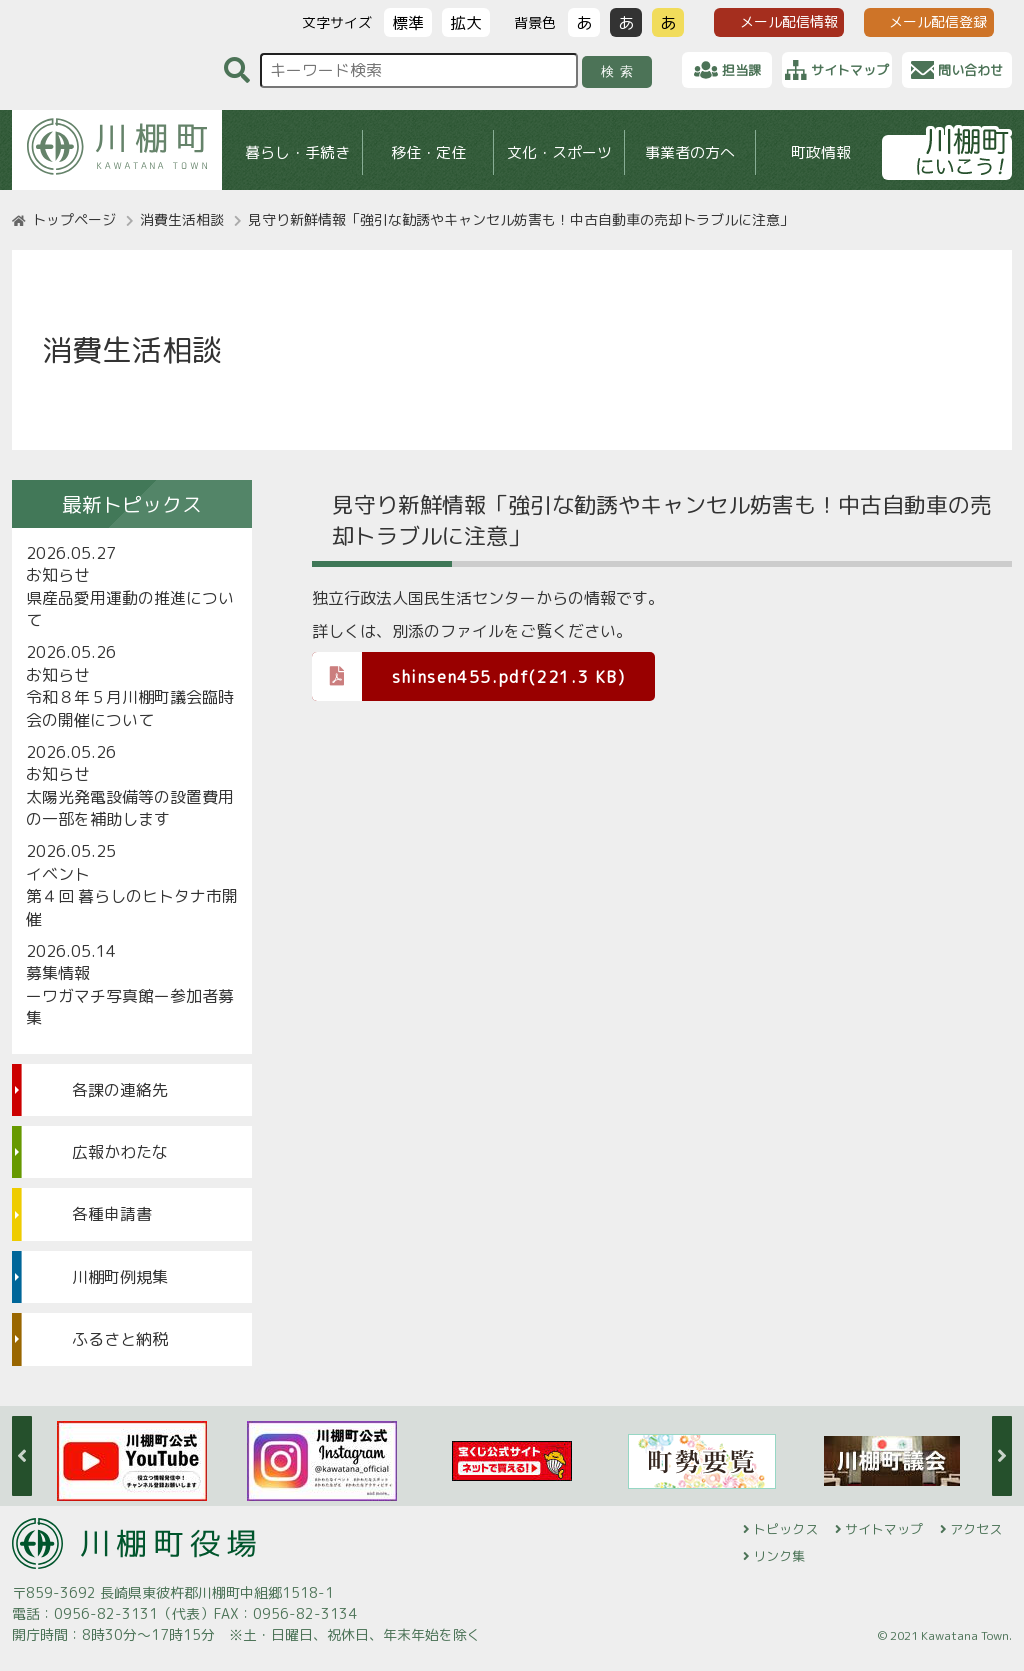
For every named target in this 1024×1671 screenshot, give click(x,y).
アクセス (976, 1529)
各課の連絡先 (120, 1090)
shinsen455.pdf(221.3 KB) (468, 675)
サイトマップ (884, 1529)
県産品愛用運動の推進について (130, 609)
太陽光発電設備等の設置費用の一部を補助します (130, 808)
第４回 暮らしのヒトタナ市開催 (132, 907)
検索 (620, 71)
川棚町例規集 (120, 1277)
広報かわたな (120, 1152)
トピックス (785, 1529)
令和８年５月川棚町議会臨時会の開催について (130, 708)
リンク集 (779, 1556)
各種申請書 (112, 1214)
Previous (22, 1456)
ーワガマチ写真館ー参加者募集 (130, 1007)
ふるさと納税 (120, 1339)
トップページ (74, 219)
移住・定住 (428, 152)
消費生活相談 (182, 219)
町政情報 (821, 152)
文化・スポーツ (559, 152)
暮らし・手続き (297, 152)
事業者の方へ (690, 152)
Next (1002, 1456)
